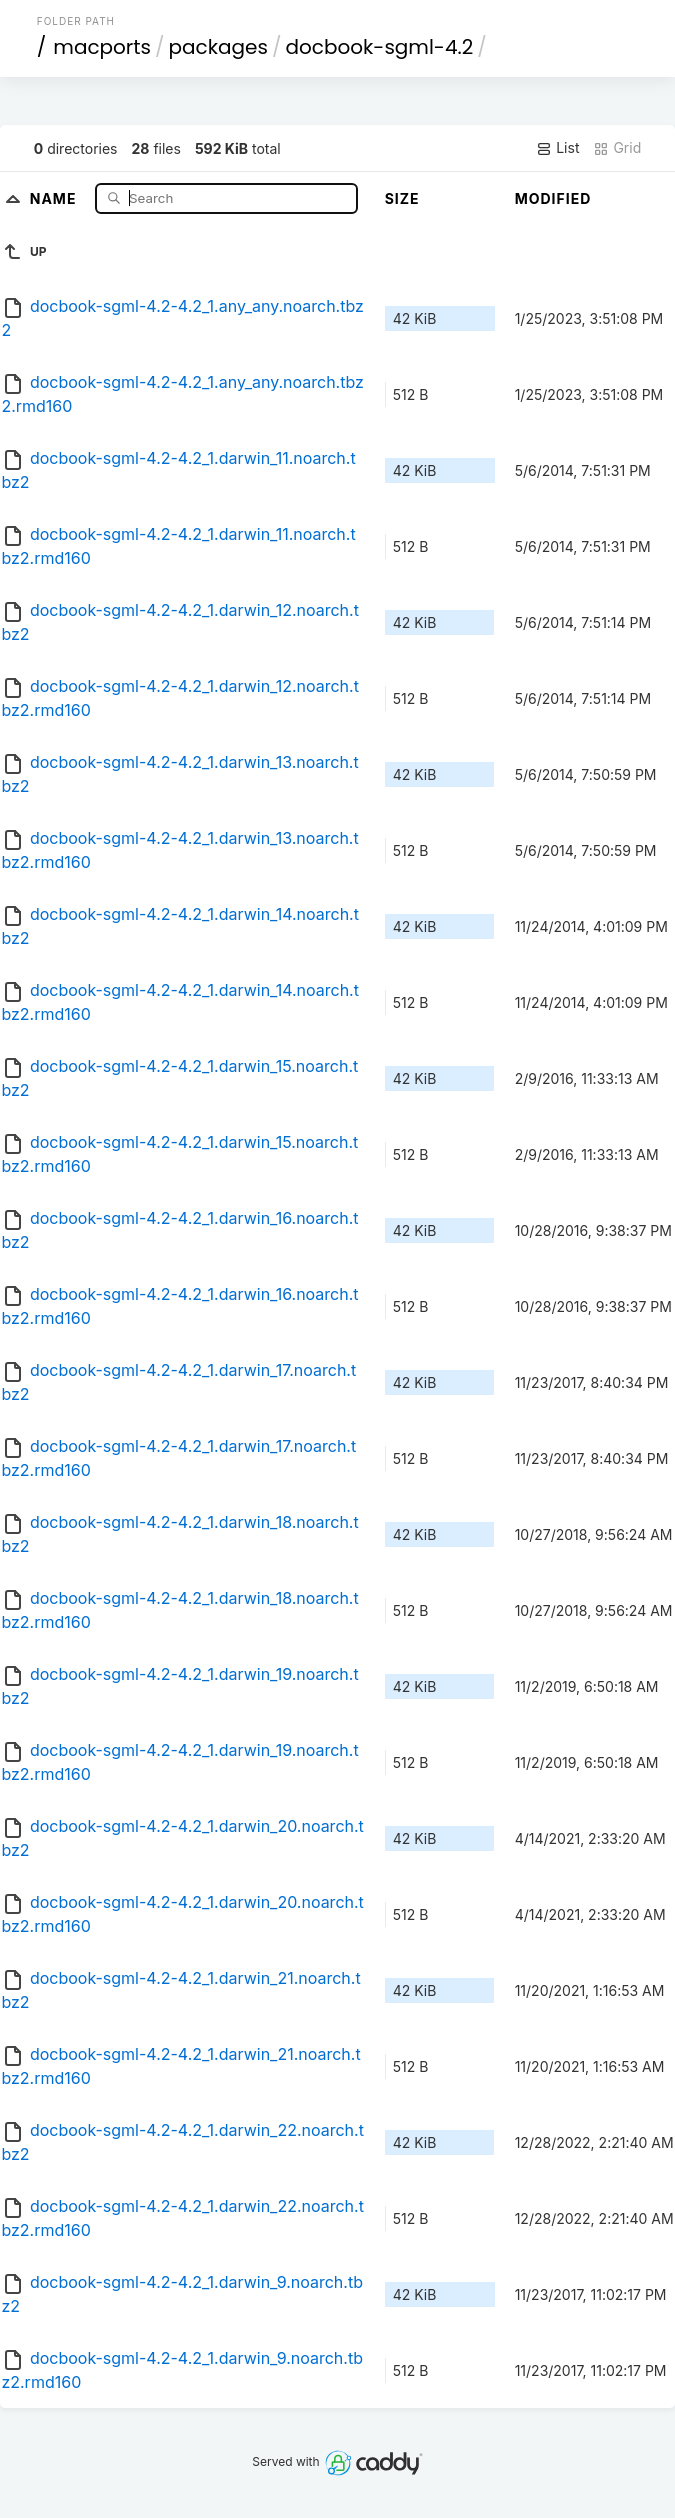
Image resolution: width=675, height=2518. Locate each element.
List (557, 148)
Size (402, 198)
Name (55, 197)
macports (102, 47)
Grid (617, 148)
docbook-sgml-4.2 (379, 47)
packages (218, 47)
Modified (553, 198)
